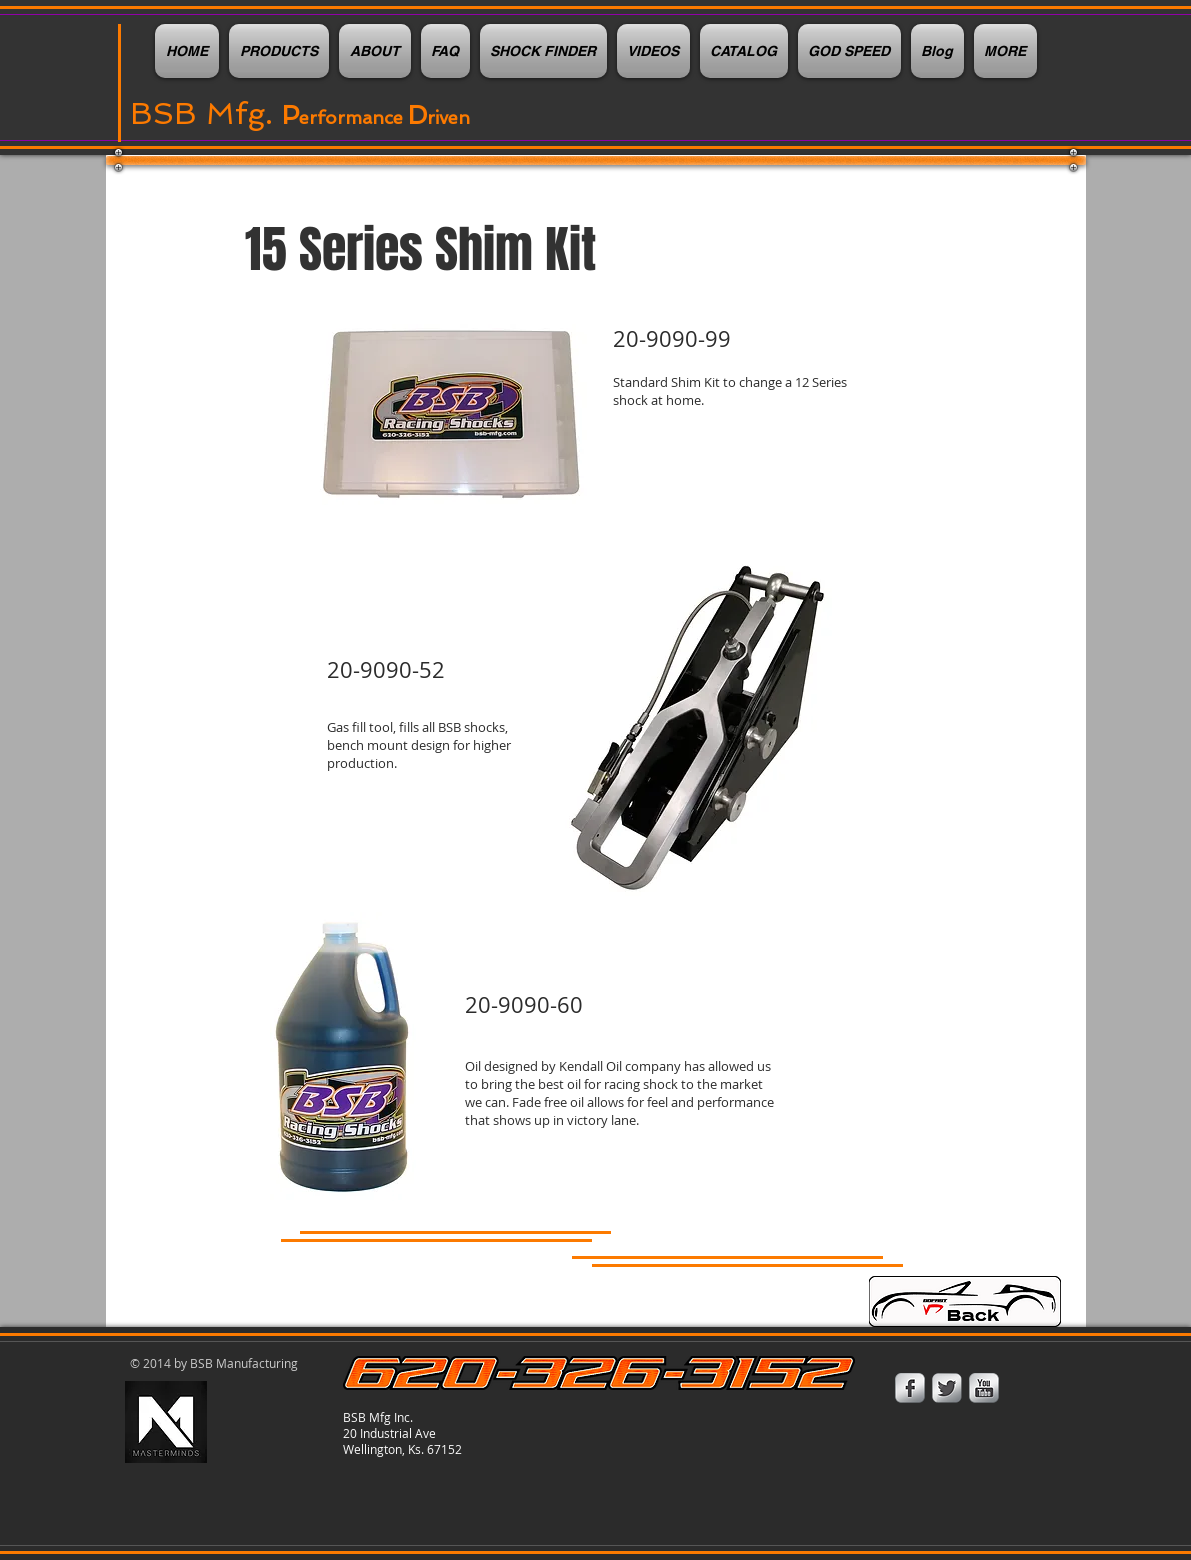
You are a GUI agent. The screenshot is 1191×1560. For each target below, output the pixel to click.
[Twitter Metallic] (947, 1388)
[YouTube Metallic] (984, 1388)
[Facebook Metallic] (910, 1388)
